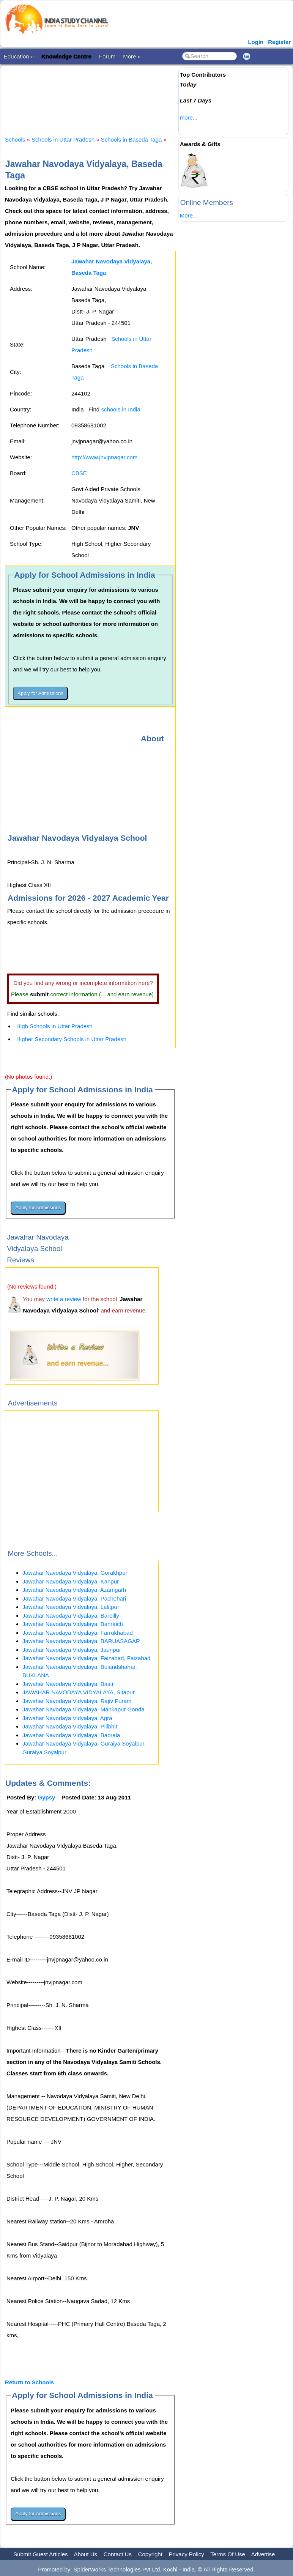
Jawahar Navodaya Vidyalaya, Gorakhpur (75, 1572)
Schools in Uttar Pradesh (63, 139)
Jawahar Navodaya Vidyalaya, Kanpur (70, 1581)
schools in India (120, 409)
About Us (85, 2554)
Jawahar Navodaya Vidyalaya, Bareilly (70, 1615)
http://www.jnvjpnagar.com (104, 457)
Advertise (263, 2554)
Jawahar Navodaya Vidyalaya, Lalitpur (70, 1607)
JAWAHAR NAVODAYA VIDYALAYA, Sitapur (78, 1692)
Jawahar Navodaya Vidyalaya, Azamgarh (74, 1590)
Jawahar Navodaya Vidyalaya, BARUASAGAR (81, 1641)
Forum (107, 56)
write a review (63, 1299)
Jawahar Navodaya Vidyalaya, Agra (67, 1718)
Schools (15, 139)
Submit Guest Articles (40, 2554)
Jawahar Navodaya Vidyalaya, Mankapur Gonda (83, 1709)
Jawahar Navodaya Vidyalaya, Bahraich (72, 1624)
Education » (19, 56)
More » (132, 56)
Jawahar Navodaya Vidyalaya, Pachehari (74, 1598)
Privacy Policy (186, 2554)
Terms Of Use (227, 2554)
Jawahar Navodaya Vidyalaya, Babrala (71, 1735)
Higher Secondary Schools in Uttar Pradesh (71, 1039)
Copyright (150, 2554)
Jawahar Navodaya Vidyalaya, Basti (67, 1684)
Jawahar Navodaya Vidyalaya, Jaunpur (71, 1649)
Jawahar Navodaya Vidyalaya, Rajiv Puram (76, 1701)
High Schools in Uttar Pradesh (54, 1026)
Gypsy (46, 1797)
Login (255, 42)
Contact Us (118, 2554)
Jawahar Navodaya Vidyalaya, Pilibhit (69, 1726)
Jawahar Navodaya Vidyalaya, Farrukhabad (77, 1632)
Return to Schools (29, 2382)
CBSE (79, 473)
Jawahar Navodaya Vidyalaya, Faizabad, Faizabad (86, 1658)
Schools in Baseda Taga (132, 139)
